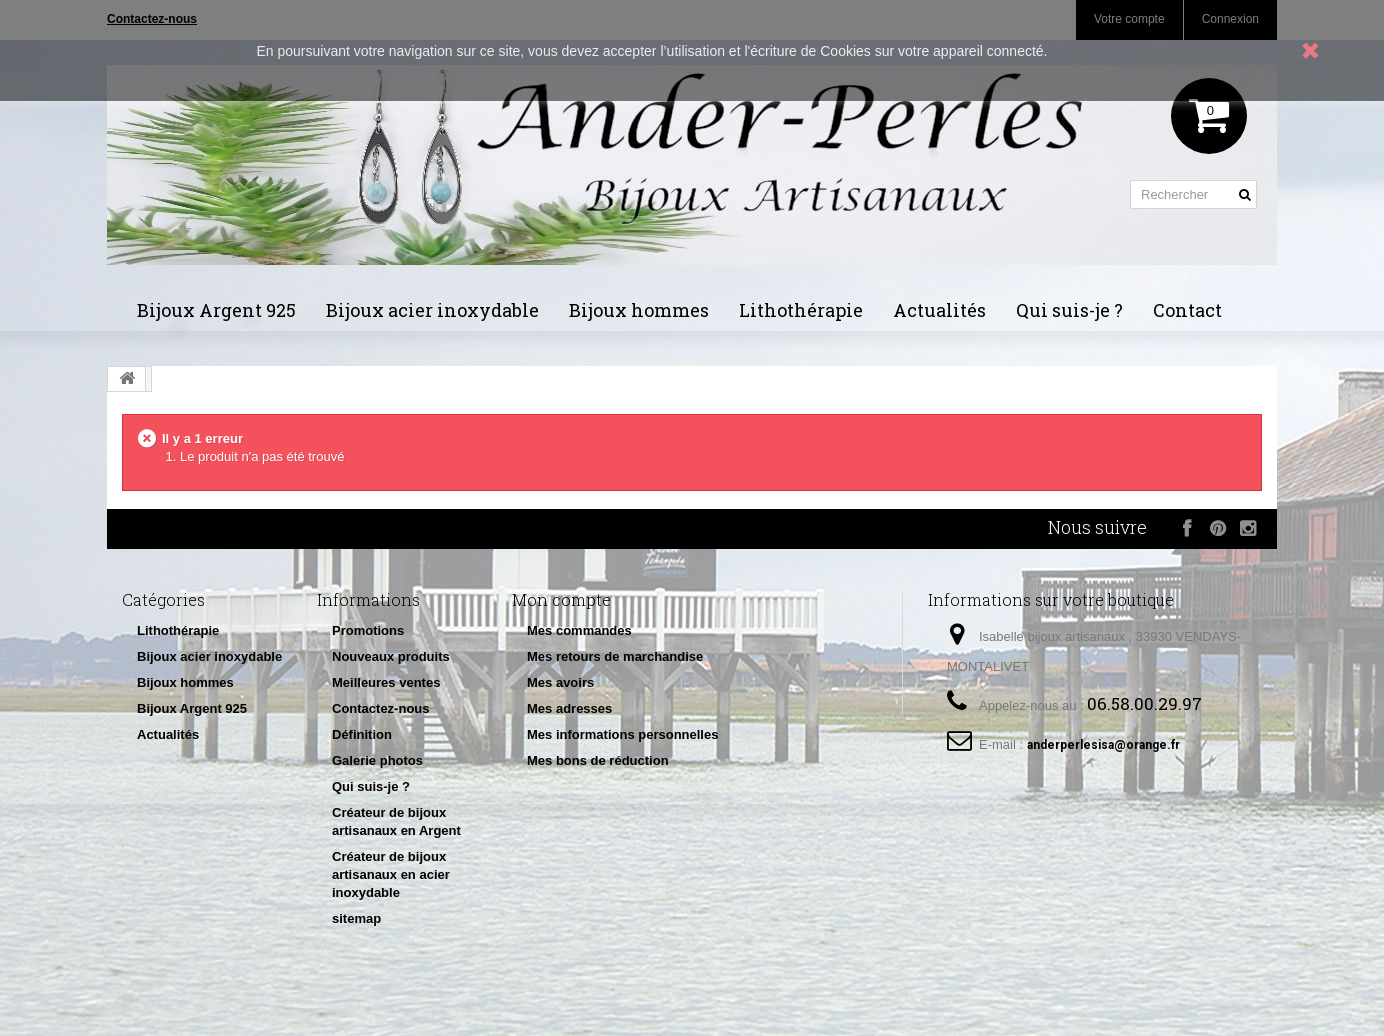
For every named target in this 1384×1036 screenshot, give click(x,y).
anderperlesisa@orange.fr (1103, 745)
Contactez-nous (381, 708)
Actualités (939, 310)
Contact (1187, 310)
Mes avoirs (560, 682)
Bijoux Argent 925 (216, 310)
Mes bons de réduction (598, 760)
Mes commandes (579, 630)
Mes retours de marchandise (615, 656)
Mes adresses (569, 708)
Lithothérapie (801, 310)
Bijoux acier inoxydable (432, 310)
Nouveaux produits (391, 656)
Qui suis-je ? (1069, 310)
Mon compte (561, 599)
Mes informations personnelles (622, 734)
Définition (362, 734)
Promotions (368, 630)
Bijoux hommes (639, 310)
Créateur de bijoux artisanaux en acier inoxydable (391, 874)
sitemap (356, 918)
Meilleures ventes (386, 682)
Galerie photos (377, 760)
